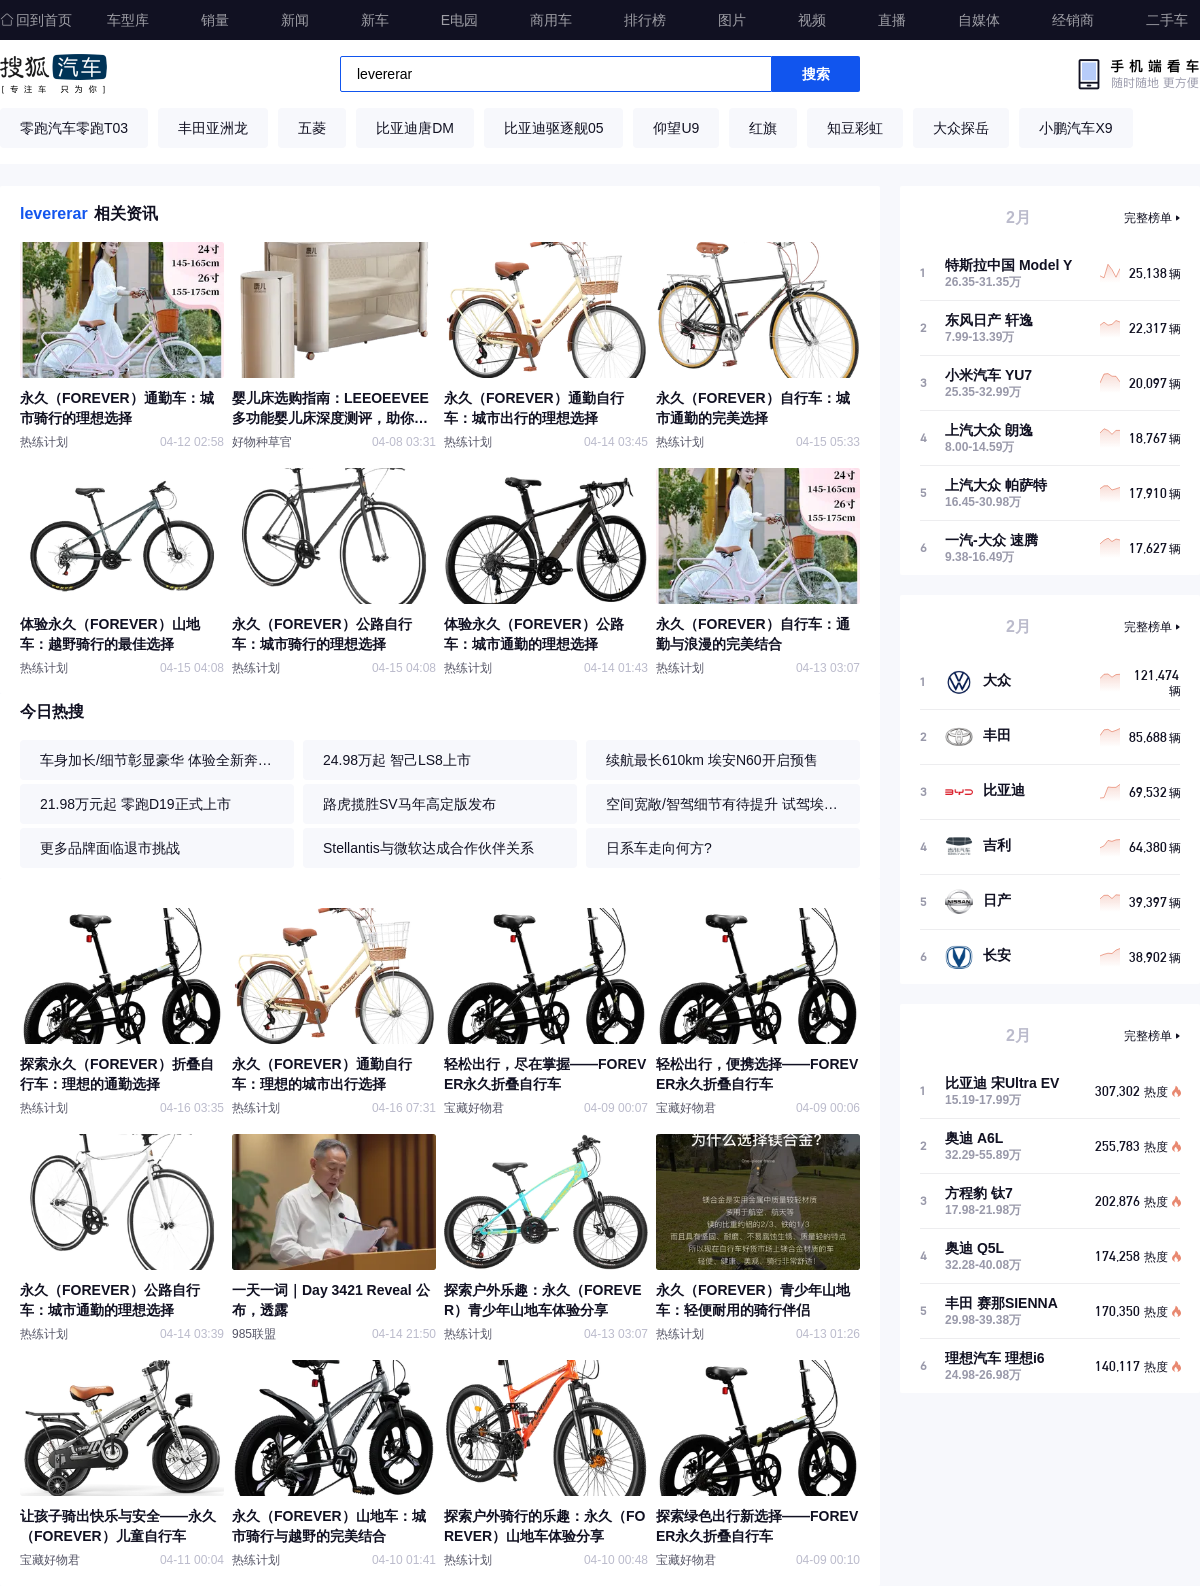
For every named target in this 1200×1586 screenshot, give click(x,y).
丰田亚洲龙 (213, 128)
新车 (375, 20)
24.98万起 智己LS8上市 (397, 760)
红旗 (763, 128)
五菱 (312, 128)
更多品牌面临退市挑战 (110, 848)
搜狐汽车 (53, 74)
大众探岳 (961, 128)
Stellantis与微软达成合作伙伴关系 (428, 848)
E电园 (459, 20)
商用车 (551, 20)
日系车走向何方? (659, 848)
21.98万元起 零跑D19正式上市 (135, 804)
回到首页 (36, 20)
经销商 (1073, 20)
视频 (812, 20)
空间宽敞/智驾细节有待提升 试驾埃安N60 (728, 804)
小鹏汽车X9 (1075, 128)
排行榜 (645, 20)
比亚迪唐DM (415, 128)
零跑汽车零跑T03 (74, 128)
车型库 (128, 20)
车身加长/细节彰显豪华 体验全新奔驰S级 (162, 760)
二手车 (1167, 20)
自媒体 (979, 20)
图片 (732, 20)
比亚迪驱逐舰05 (554, 128)
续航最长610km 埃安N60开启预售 (712, 760)
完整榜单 (1148, 218)
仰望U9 (676, 128)
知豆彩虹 (855, 128)
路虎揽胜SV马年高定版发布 (409, 804)
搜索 (816, 74)
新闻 (295, 20)
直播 (892, 20)
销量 (215, 20)
